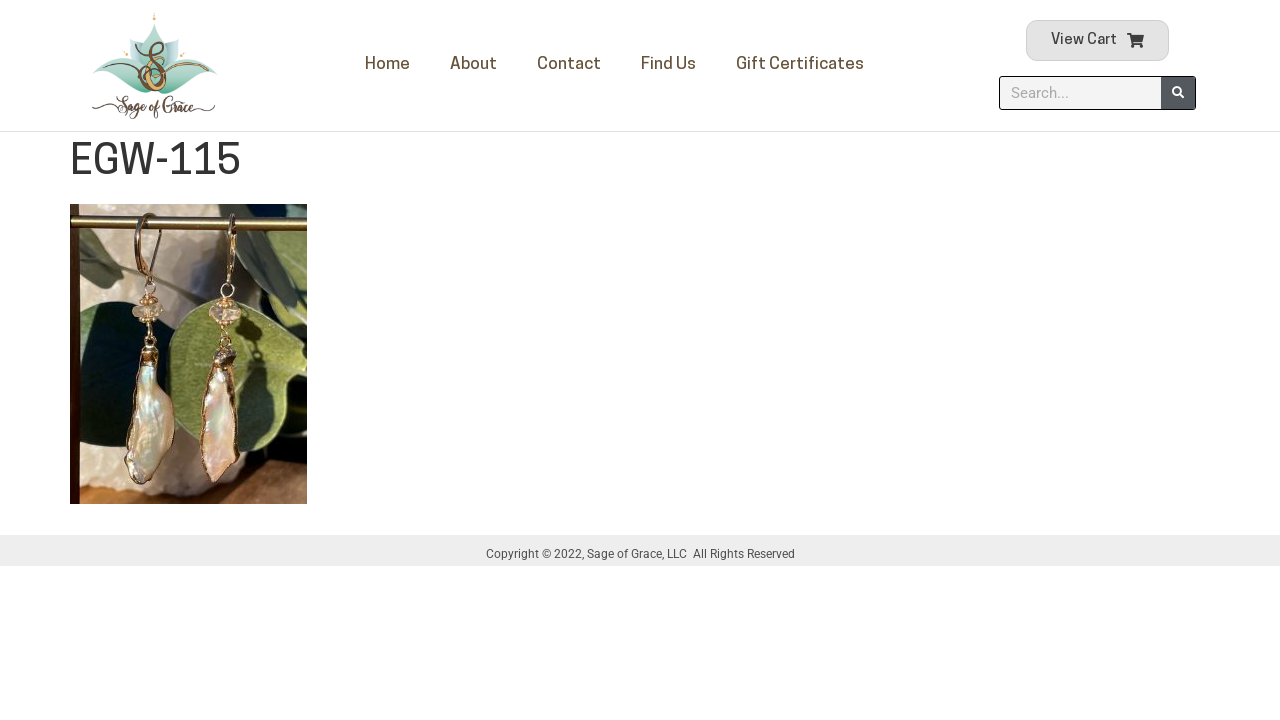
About (473, 64)
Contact (569, 64)
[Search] (1178, 93)
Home (387, 64)
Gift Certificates (800, 64)
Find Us (668, 64)
